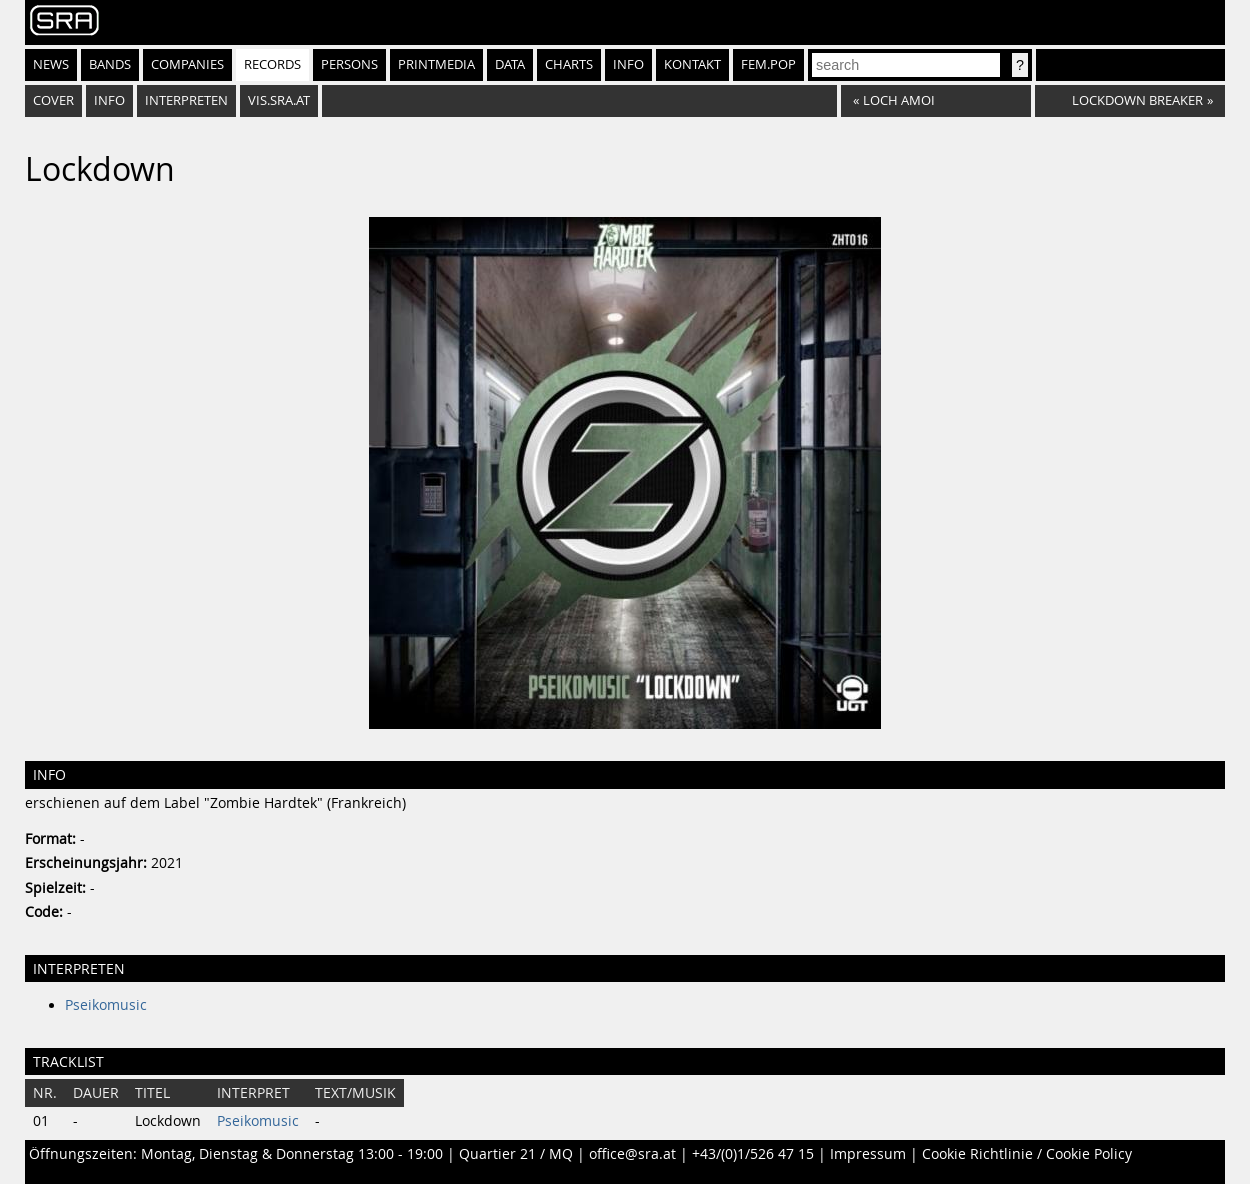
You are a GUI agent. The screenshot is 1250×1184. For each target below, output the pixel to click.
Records (272, 64)
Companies (187, 64)
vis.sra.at (279, 100)
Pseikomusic (106, 1005)
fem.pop (768, 64)
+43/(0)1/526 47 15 (753, 1154)
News (51, 64)
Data (510, 64)
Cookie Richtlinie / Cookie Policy (1027, 1154)
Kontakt (692, 64)
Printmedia (436, 64)
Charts (569, 64)
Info (628, 64)
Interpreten (186, 100)
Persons (349, 64)
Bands (110, 64)
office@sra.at (632, 1154)
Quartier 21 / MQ (516, 1154)
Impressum (868, 1154)
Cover (53, 100)
